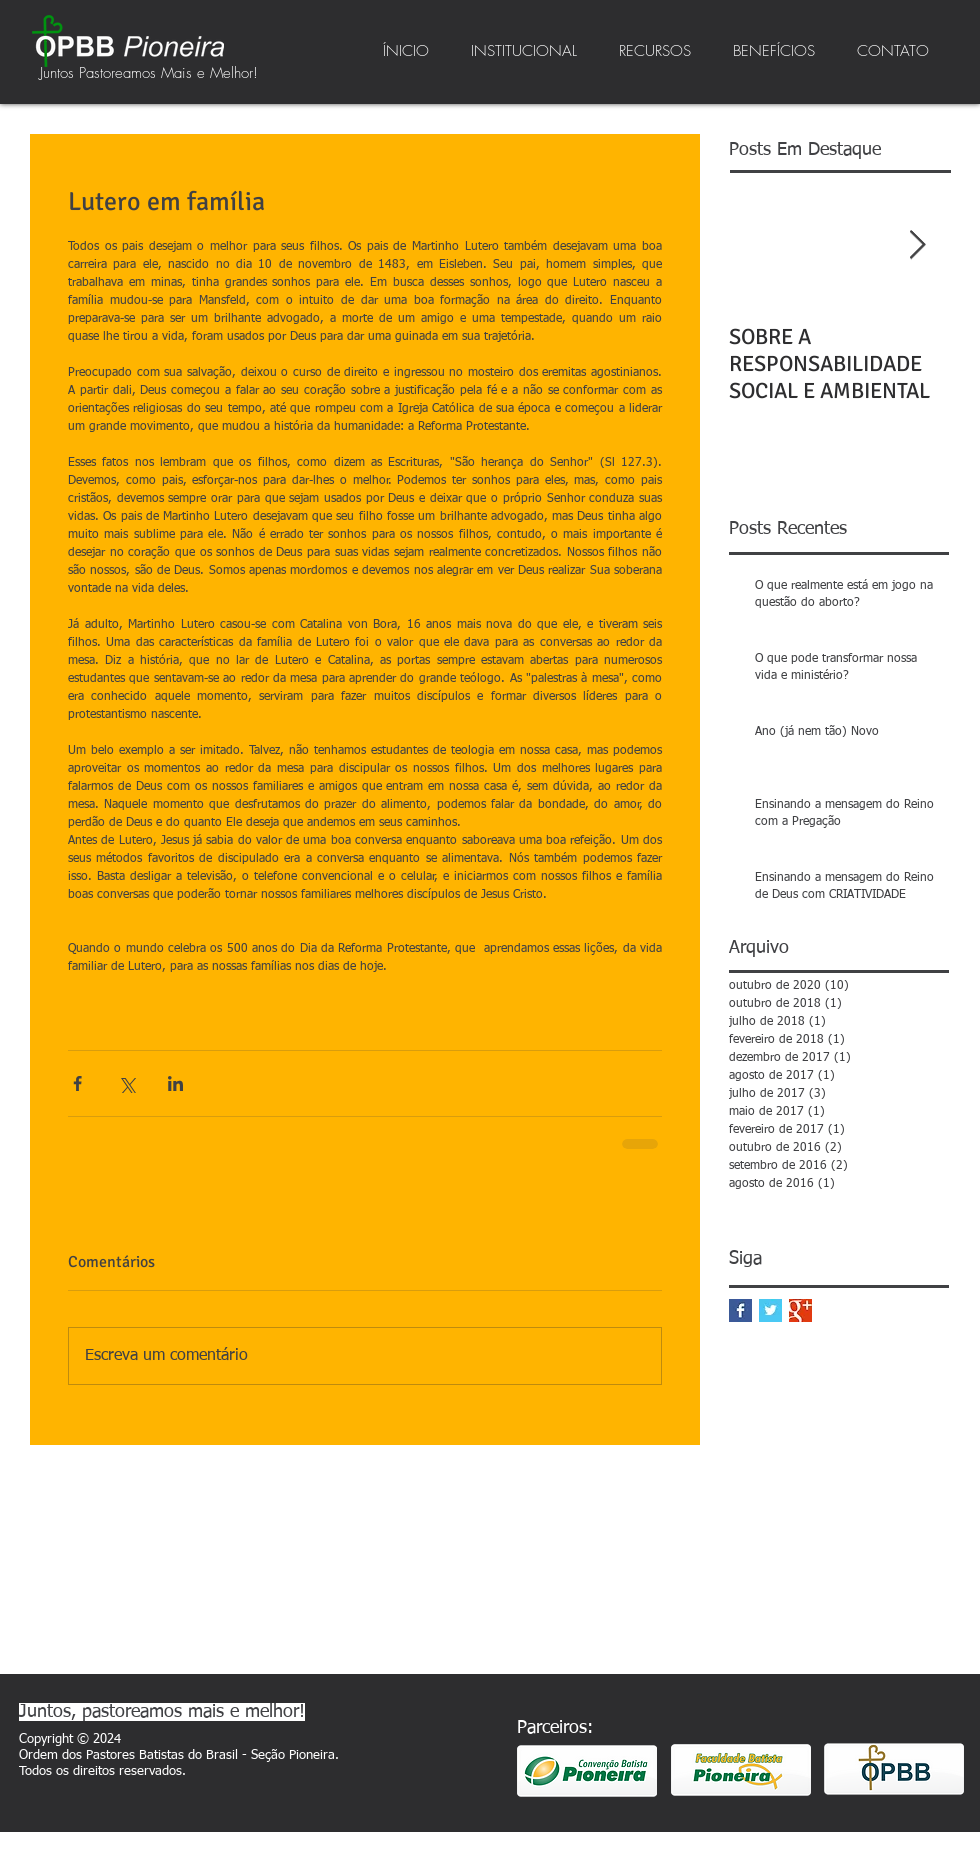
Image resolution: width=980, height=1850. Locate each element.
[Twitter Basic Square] (770, 1310)
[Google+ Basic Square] (800, 1310)
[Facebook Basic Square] (740, 1310)
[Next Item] (917, 245)
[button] (524, 51)
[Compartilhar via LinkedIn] (175, 1083)
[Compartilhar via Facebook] (77, 1083)
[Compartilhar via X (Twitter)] (126, 1083)
